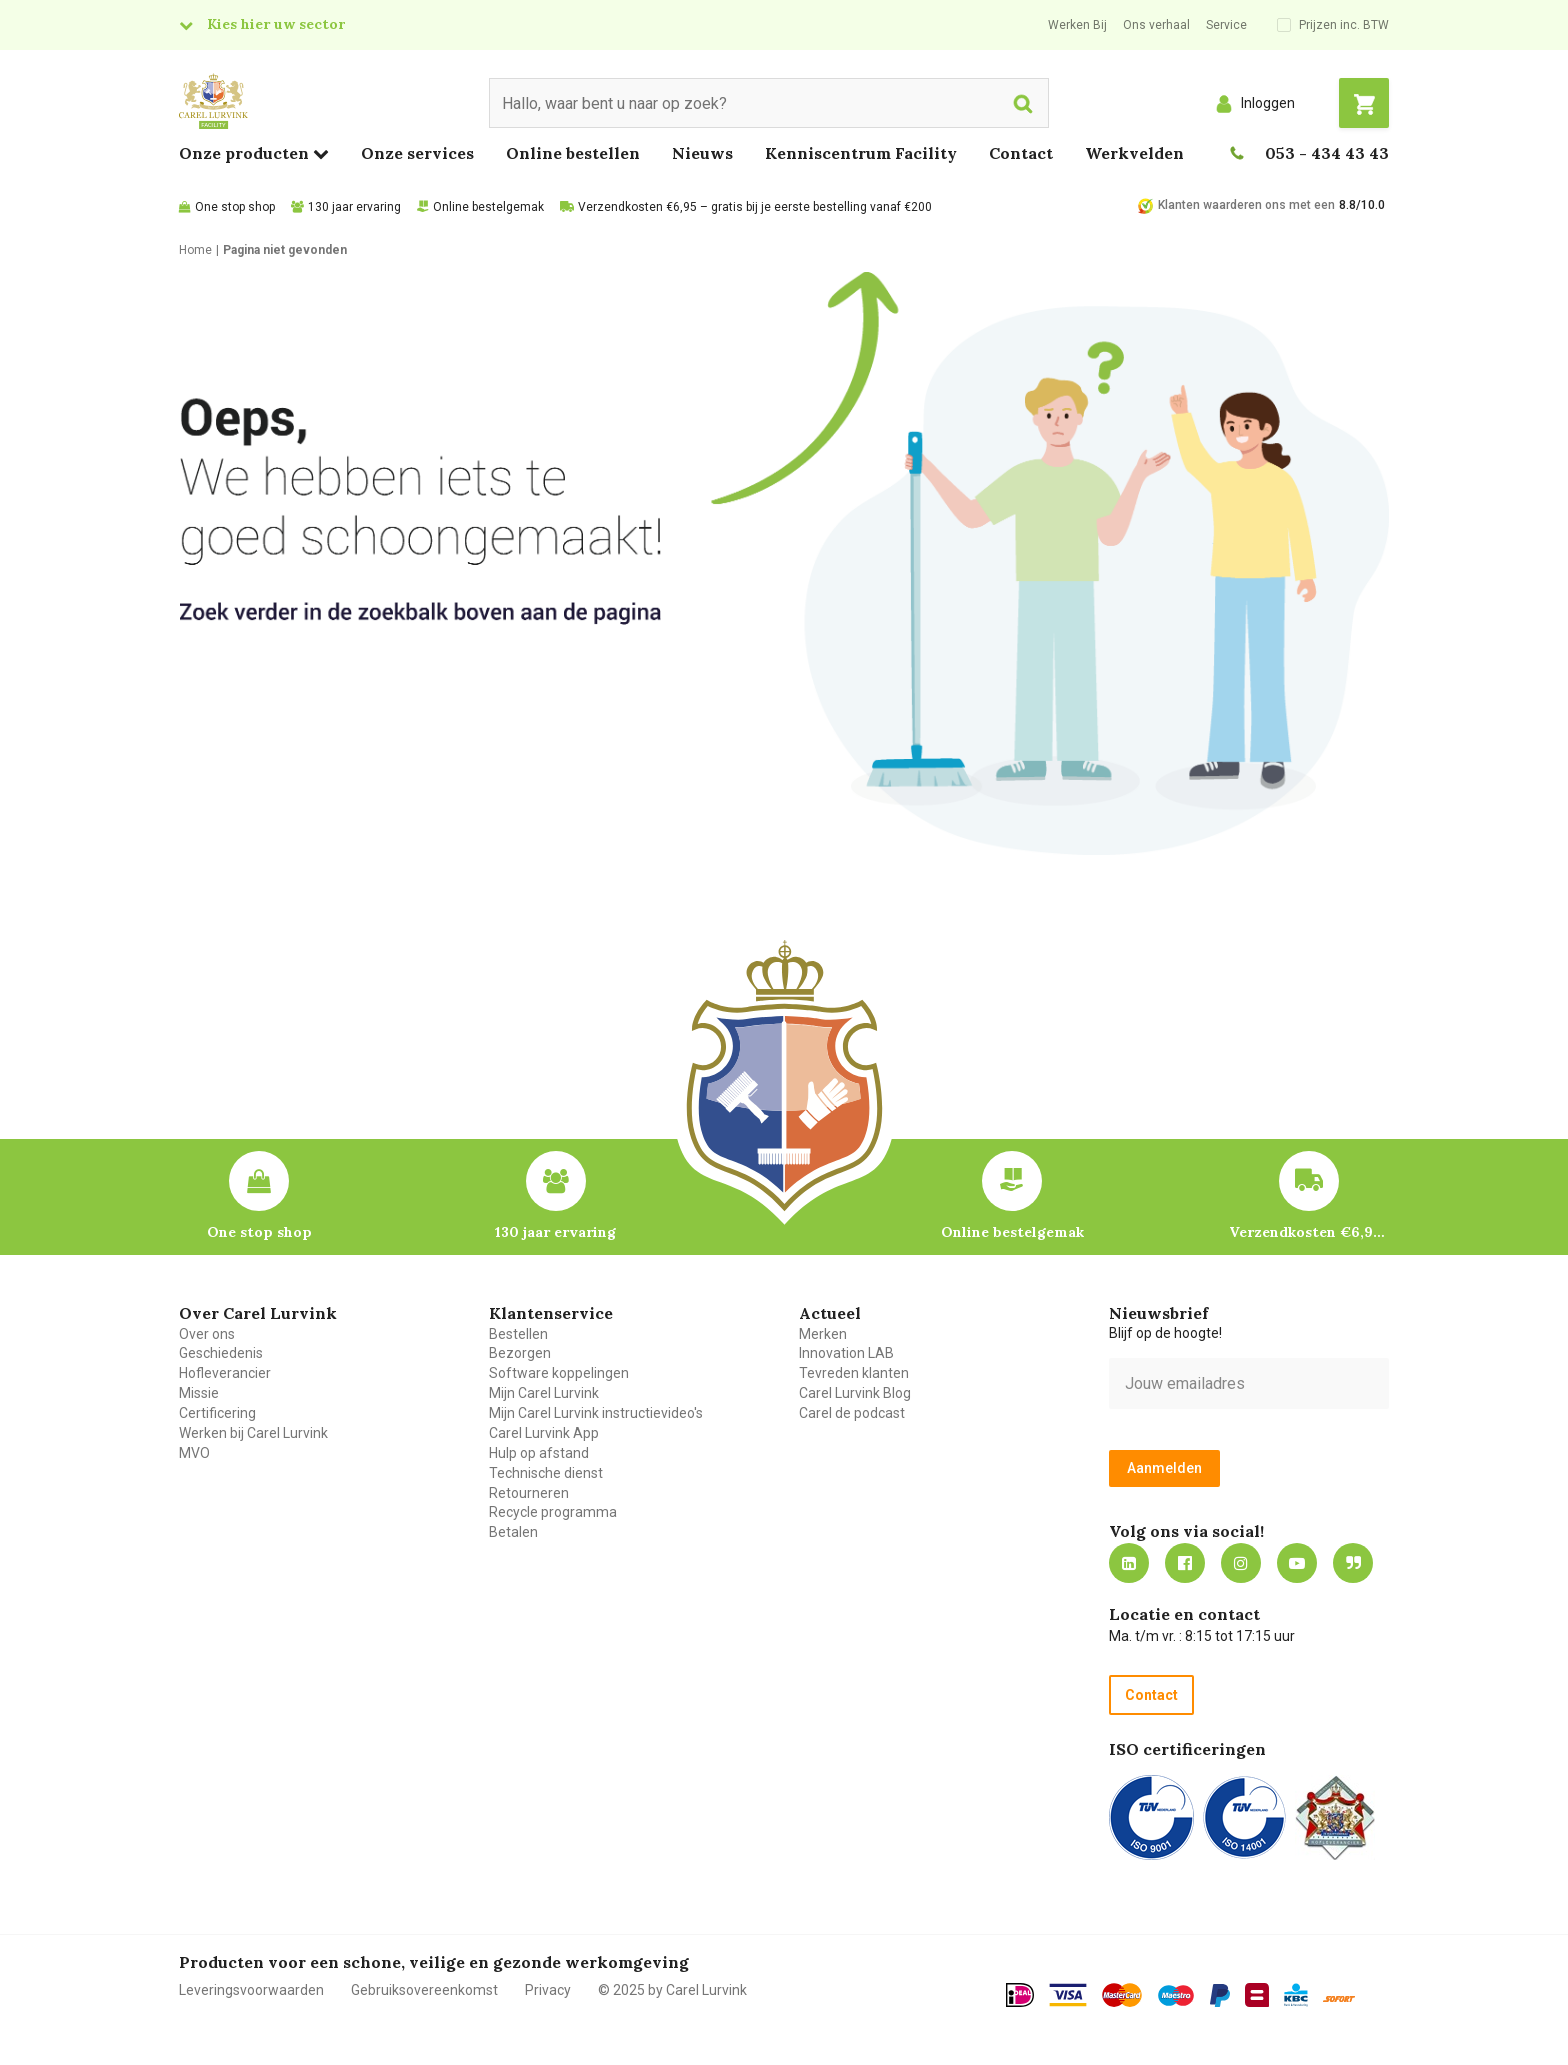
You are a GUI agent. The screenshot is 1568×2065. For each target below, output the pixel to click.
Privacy (548, 1990)
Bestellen (518, 1334)
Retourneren (529, 1493)
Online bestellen (573, 153)
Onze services (417, 153)
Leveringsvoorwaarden (251, 1990)
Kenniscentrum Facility (861, 153)
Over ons (207, 1334)
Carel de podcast (852, 1413)
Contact (1021, 153)
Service (1226, 25)
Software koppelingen (559, 1373)
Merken (823, 1334)
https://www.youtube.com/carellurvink (1297, 1563)
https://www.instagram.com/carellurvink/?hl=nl (1241, 1563)
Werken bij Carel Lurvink (253, 1433)
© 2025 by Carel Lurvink (672, 1990)
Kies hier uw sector (276, 24)
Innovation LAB (846, 1353)
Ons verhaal (1156, 25)
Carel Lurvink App (544, 1433)
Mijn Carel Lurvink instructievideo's (596, 1413)
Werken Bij (1077, 25)
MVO (194, 1453)
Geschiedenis (221, 1353)
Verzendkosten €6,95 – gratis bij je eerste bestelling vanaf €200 (755, 207)
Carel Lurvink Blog (855, 1393)
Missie (199, 1393)
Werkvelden (1134, 153)
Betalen (513, 1532)
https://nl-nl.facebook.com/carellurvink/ (1185, 1563)
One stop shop (235, 207)
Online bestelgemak (488, 207)
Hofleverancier (225, 1373)
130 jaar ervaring (354, 207)
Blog (1353, 1563)
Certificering (217, 1413)
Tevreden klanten (854, 1373)
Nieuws (702, 153)
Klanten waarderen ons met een (1246, 205)
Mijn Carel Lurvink (544, 1393)
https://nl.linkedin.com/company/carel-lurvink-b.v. (1129, 1563)
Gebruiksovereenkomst (424, 1990)
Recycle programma (553, 1512)
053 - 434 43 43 (1327, 153)
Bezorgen (520, 1353)
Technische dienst (546, 1473)
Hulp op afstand (539, 1453)
